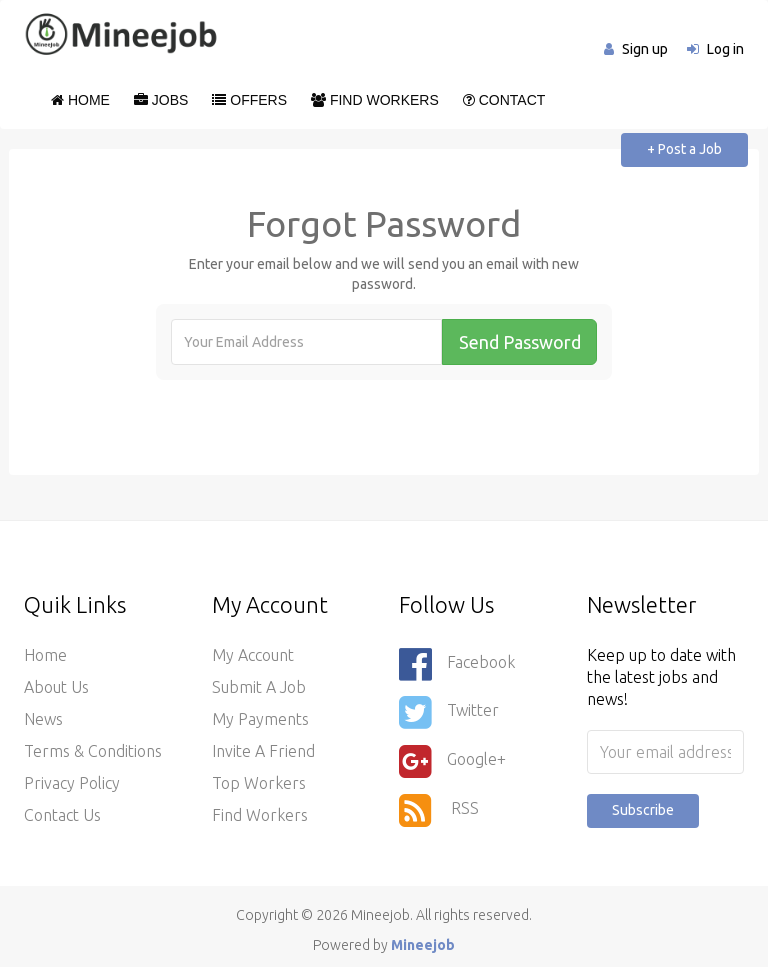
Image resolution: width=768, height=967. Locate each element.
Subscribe (643, 810)
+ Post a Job (684, 149)
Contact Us (62, 815)
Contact (504, 100)
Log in (725, 49)
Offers (249, 100)
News (43, 719)
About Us (56, 687)
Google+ (452, 761)
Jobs (161, 100)
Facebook (457, 664)
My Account (253, 655)
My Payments (260, 719)
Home (80, 100)
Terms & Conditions (93, 751)
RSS (439, 810)
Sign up (645, 49)
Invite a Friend (263, 751)
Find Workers (375, 100)
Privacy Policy (72, 783)
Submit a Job (259, 687)
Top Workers (259, 783)
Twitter (449, 712)
